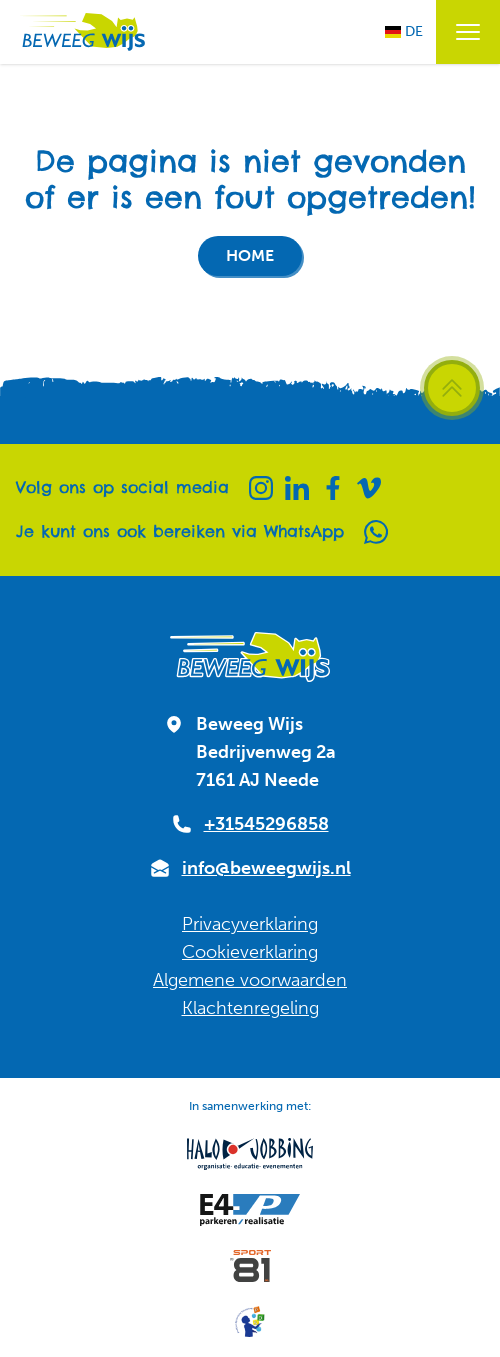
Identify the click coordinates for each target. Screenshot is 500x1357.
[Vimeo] (369, 488)
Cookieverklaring (250, 952)
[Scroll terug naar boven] (452, 388)
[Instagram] (261, 488)
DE (404, 31)
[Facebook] (333, 488)
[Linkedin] (297, 488)
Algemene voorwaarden (250, 980)
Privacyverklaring (250, 924)
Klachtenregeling (250, 1008)
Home (250, 255)
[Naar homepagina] (81, 32)
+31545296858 (266, 824)
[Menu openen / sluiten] (468, 32)
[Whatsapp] (376, 532)
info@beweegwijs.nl (266, 868)
